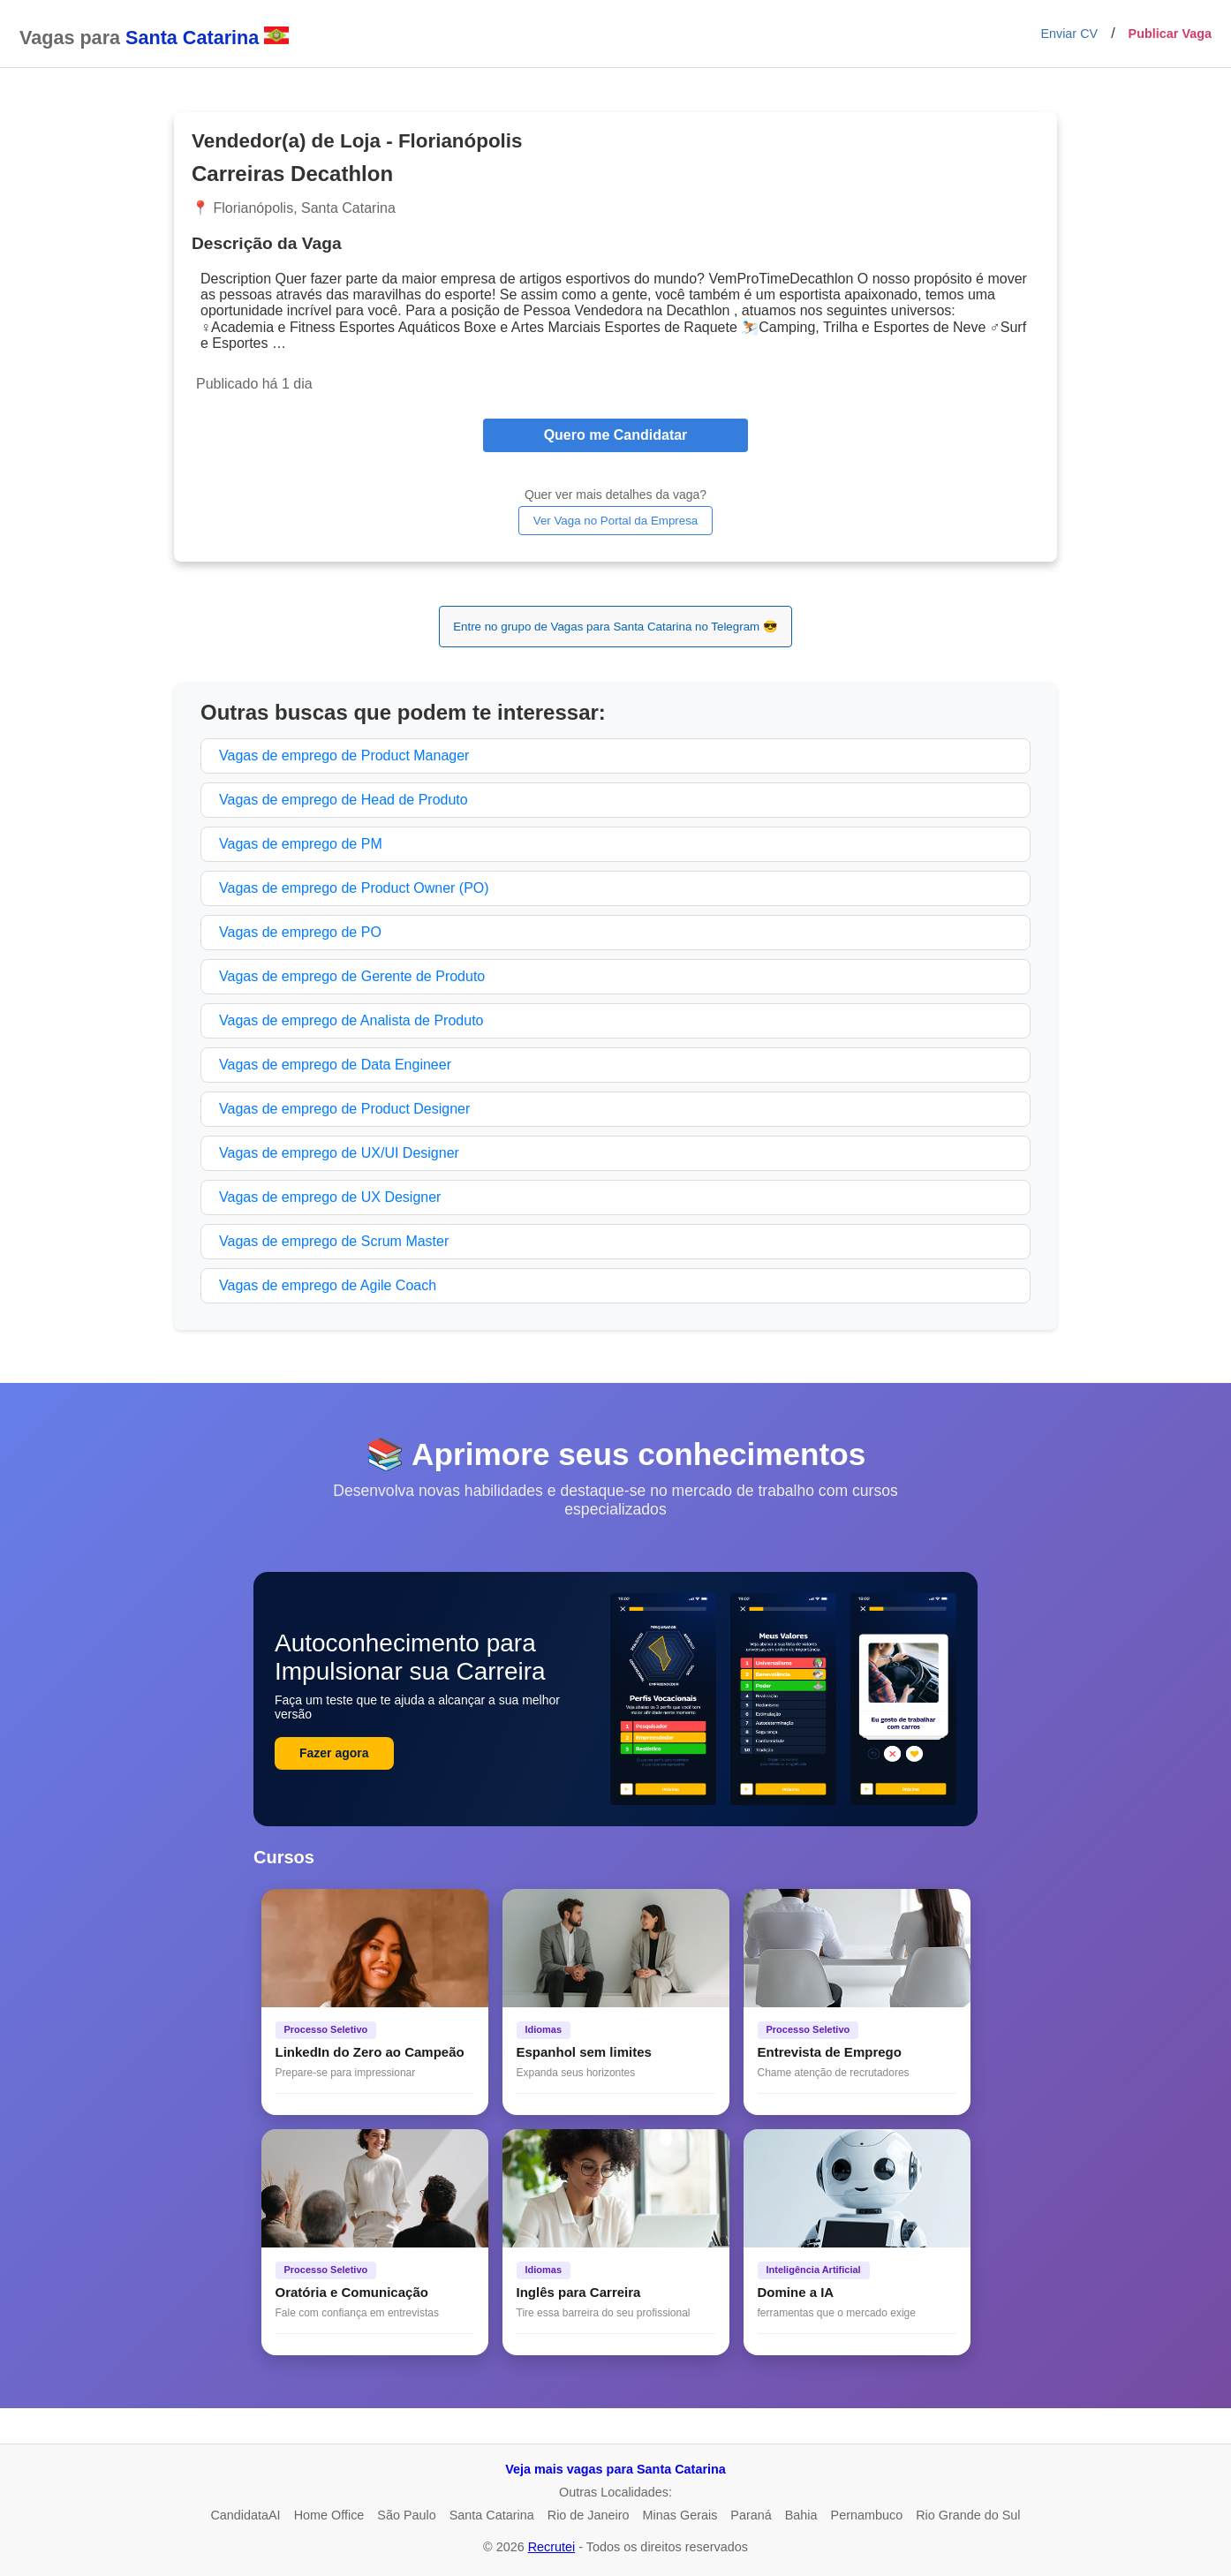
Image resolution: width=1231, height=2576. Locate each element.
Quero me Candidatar (616, 434)
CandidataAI (245, 2515)
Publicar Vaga (1170, 33)
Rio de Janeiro (589, 2515)
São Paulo (406, 2515)
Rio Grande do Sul (968, 2515)
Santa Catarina (491, 2515)
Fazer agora (334, 1753)
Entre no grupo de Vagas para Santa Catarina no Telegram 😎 (615, 626)
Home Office (329, 2515)
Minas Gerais (680, 2515)
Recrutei (552, 2547)
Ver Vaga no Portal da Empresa (615, 520)
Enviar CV (1069, 33)
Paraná (750, 2515)
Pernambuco (867, 2515)
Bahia (801, 2515)
